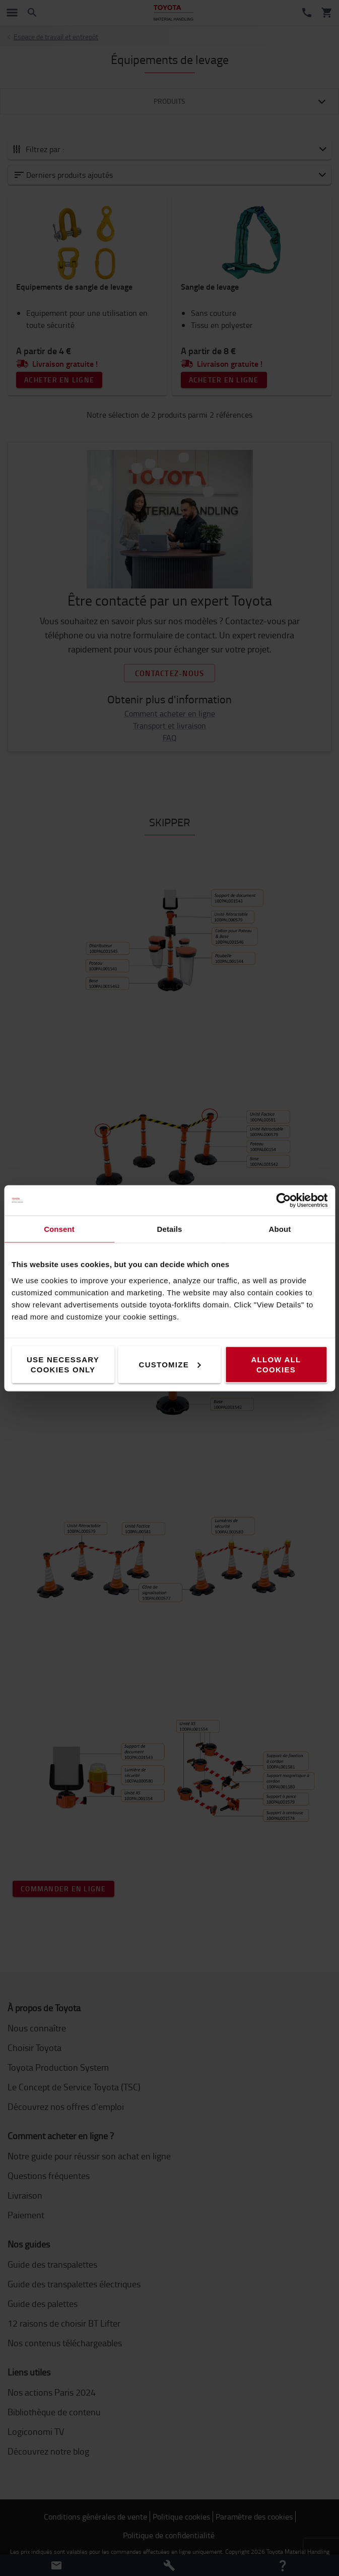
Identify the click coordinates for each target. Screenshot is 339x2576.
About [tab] (280, 1228)
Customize (170, 1364)
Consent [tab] (59, 1228)
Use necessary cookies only (63, 1364)
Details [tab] (169, 1228)
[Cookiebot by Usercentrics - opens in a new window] (283, 1200)
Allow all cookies (276, 1364)
